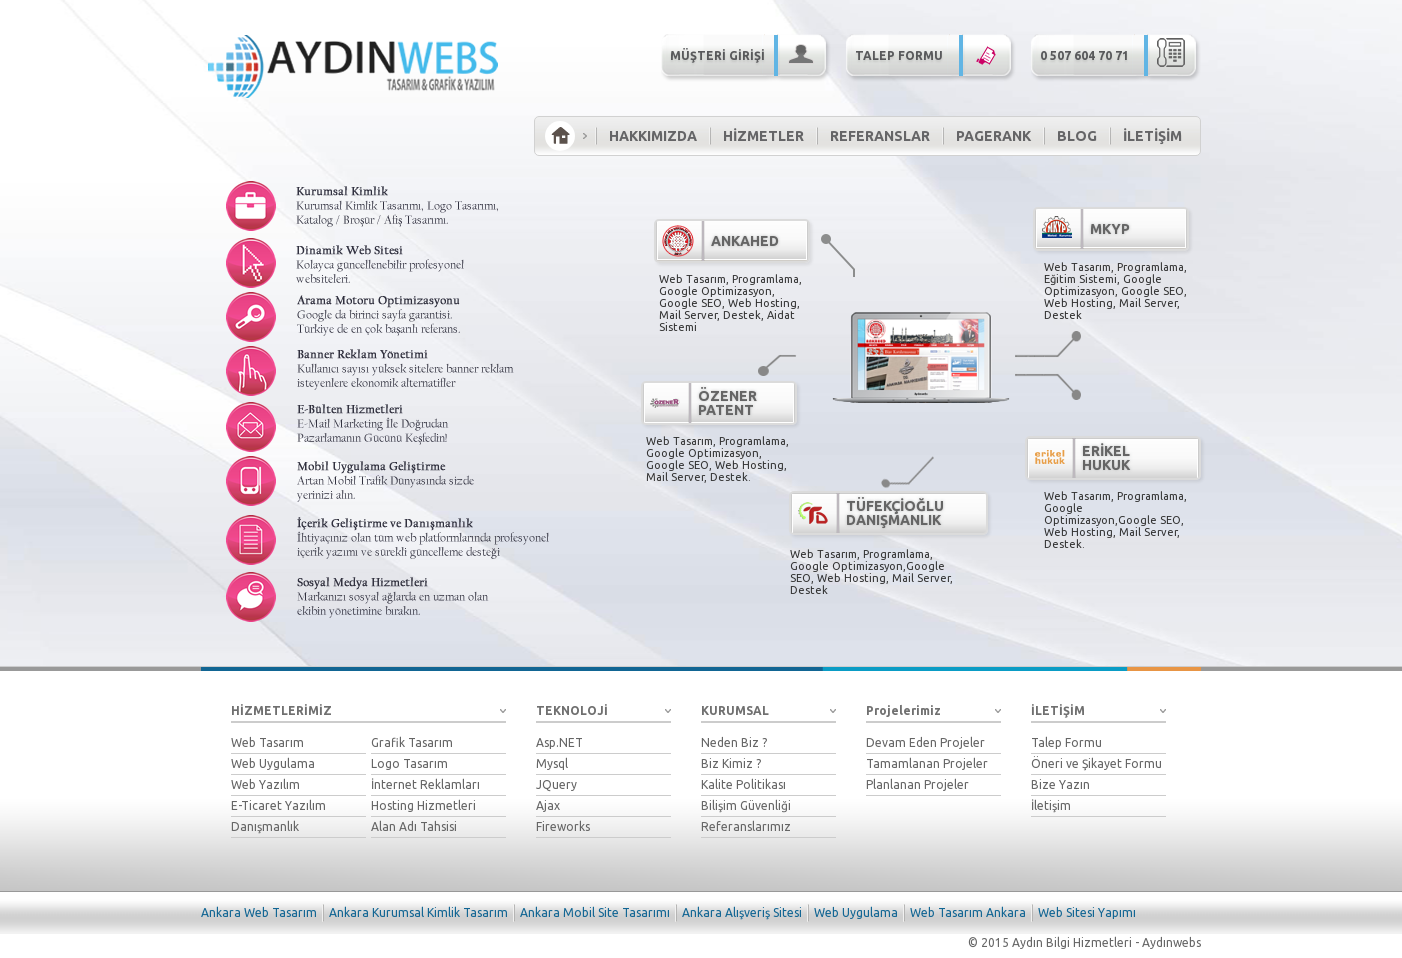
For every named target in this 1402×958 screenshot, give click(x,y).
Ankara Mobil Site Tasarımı (595, 912)
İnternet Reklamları (425, 784)
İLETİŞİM (1152, 136)
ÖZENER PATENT (727, 403)
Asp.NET (559, 742)
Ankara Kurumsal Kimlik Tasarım (418, 912)
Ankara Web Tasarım (259, 912)
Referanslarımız (746, 826)
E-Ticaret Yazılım (278, 805)
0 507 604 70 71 (1118, 54)
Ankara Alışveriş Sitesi (742, 912)
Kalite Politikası (743, 784)
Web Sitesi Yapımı (1087, 912)
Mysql (552, 763)
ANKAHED (745, 241)
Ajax (548, 805)
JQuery (556, 784)
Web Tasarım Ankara (968, 912)
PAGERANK (993, 136)
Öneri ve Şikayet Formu (1096, 763)
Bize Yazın (1060, 784)
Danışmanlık (265, 826)
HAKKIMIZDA (653, 136)
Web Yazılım (265, 784)
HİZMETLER (763, 136)
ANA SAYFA (560, 136)
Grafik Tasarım (412, 742)
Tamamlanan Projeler (927, 763)
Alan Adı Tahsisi (414, 826)
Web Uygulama (273, 763)
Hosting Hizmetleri (423, 805)
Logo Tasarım (409, 763)
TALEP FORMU (933, 54)
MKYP (1110, 229)
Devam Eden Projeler (925, 742)
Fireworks (563, 826)
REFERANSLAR (880, 136)
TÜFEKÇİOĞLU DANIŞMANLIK (895, 513)
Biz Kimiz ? (731, 763)
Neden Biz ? (734, 742)
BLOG (1077, 136)
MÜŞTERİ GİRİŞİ (748, 54)
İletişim (1051, 805)
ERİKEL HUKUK (1106, 458)
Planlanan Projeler (917, 784)
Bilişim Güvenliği (746, 805)
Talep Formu (1066, 742)
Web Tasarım (267, 742)
